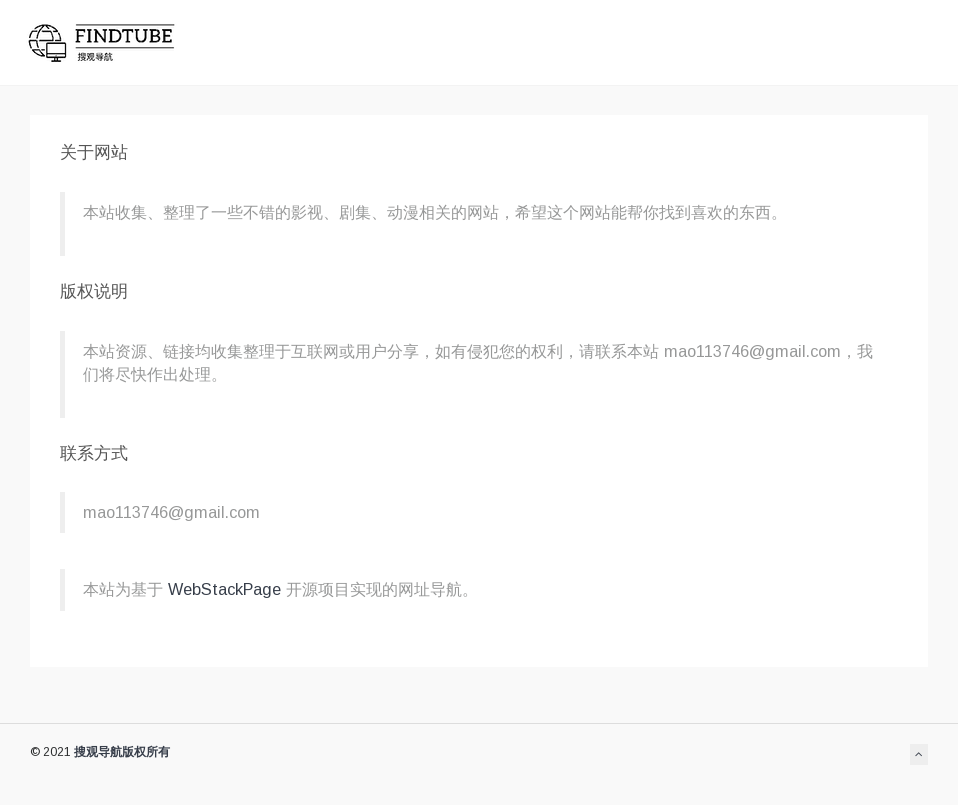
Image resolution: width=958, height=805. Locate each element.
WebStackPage (227, 589)
